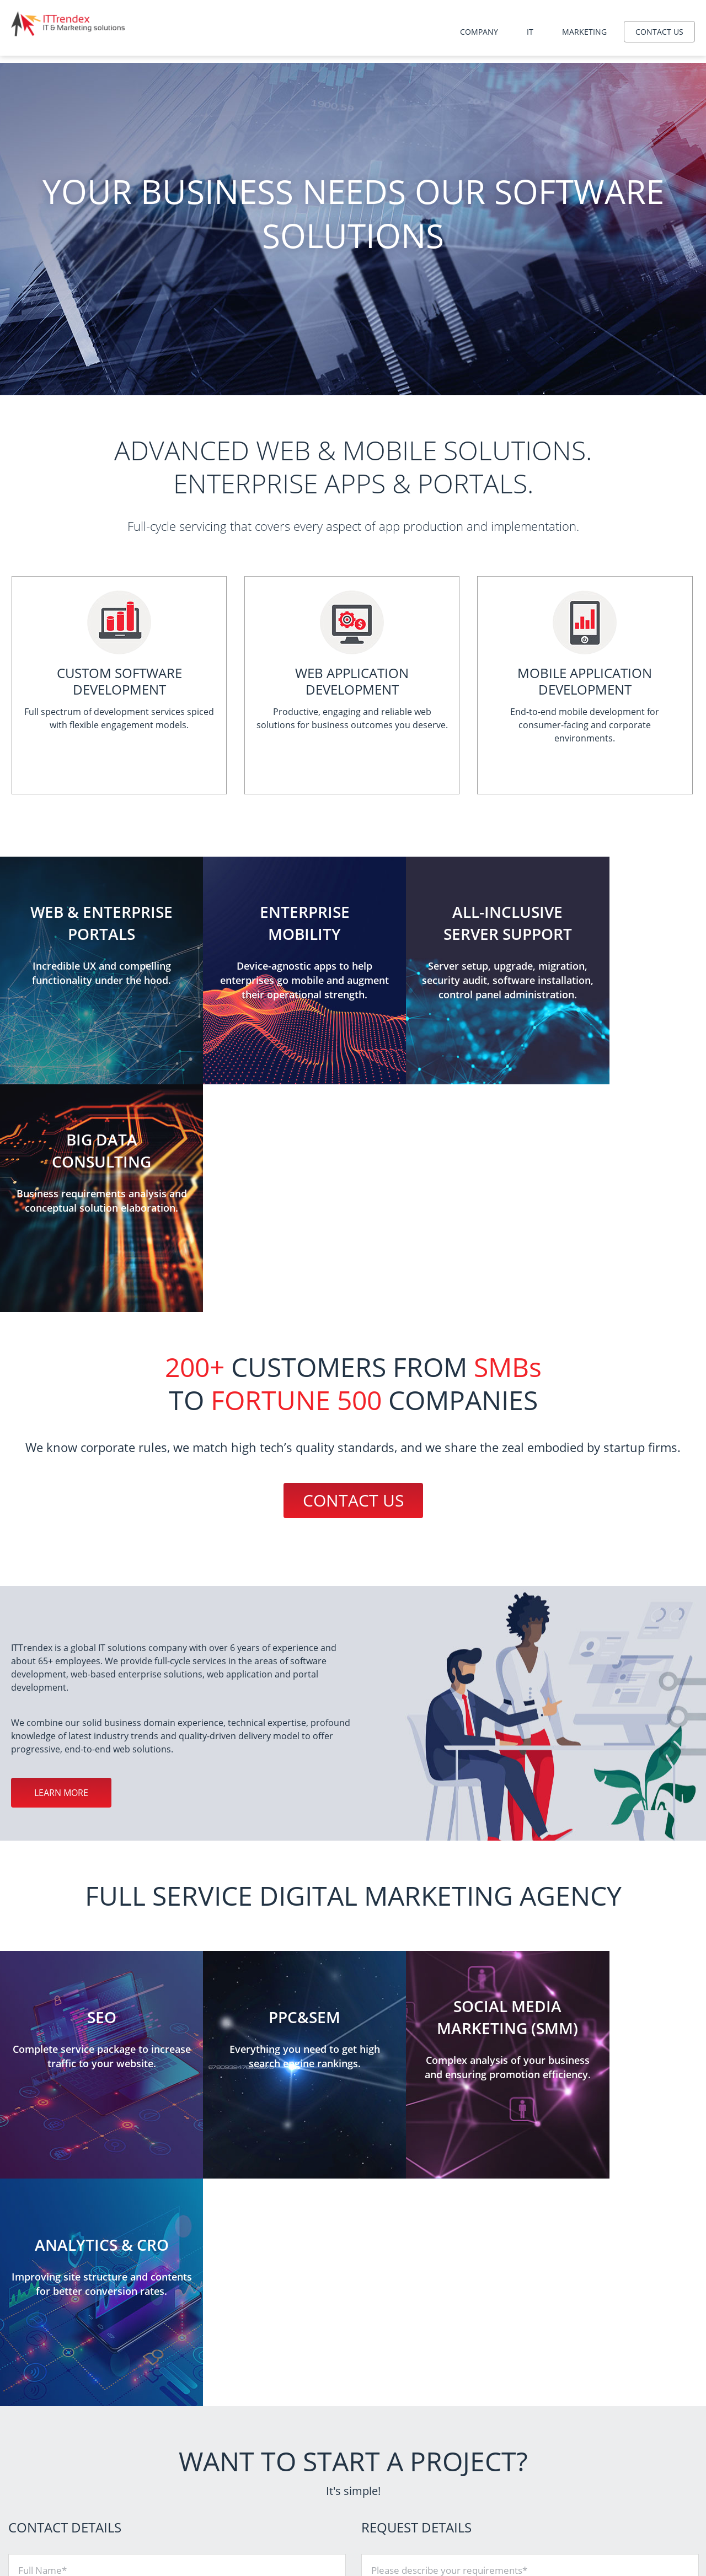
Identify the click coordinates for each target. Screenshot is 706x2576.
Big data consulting (321, 2499)
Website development (326, 2472)
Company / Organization (70, 2160)
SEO (505, 2458)
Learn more (61, 1565)
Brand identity (521, 2513)
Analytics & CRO (525, 2486)
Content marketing (530, 2541)
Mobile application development (343, 2486)
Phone (32, 2205)
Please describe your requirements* (449, 2115)
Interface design (525, 2527)
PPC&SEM (515, 2472)
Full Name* (42, 2115)
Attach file (393, 2251)
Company (479, 31)
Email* (32, 2250)
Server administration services (340, 2458)
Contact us (659, 31)
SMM (506, 2499)
